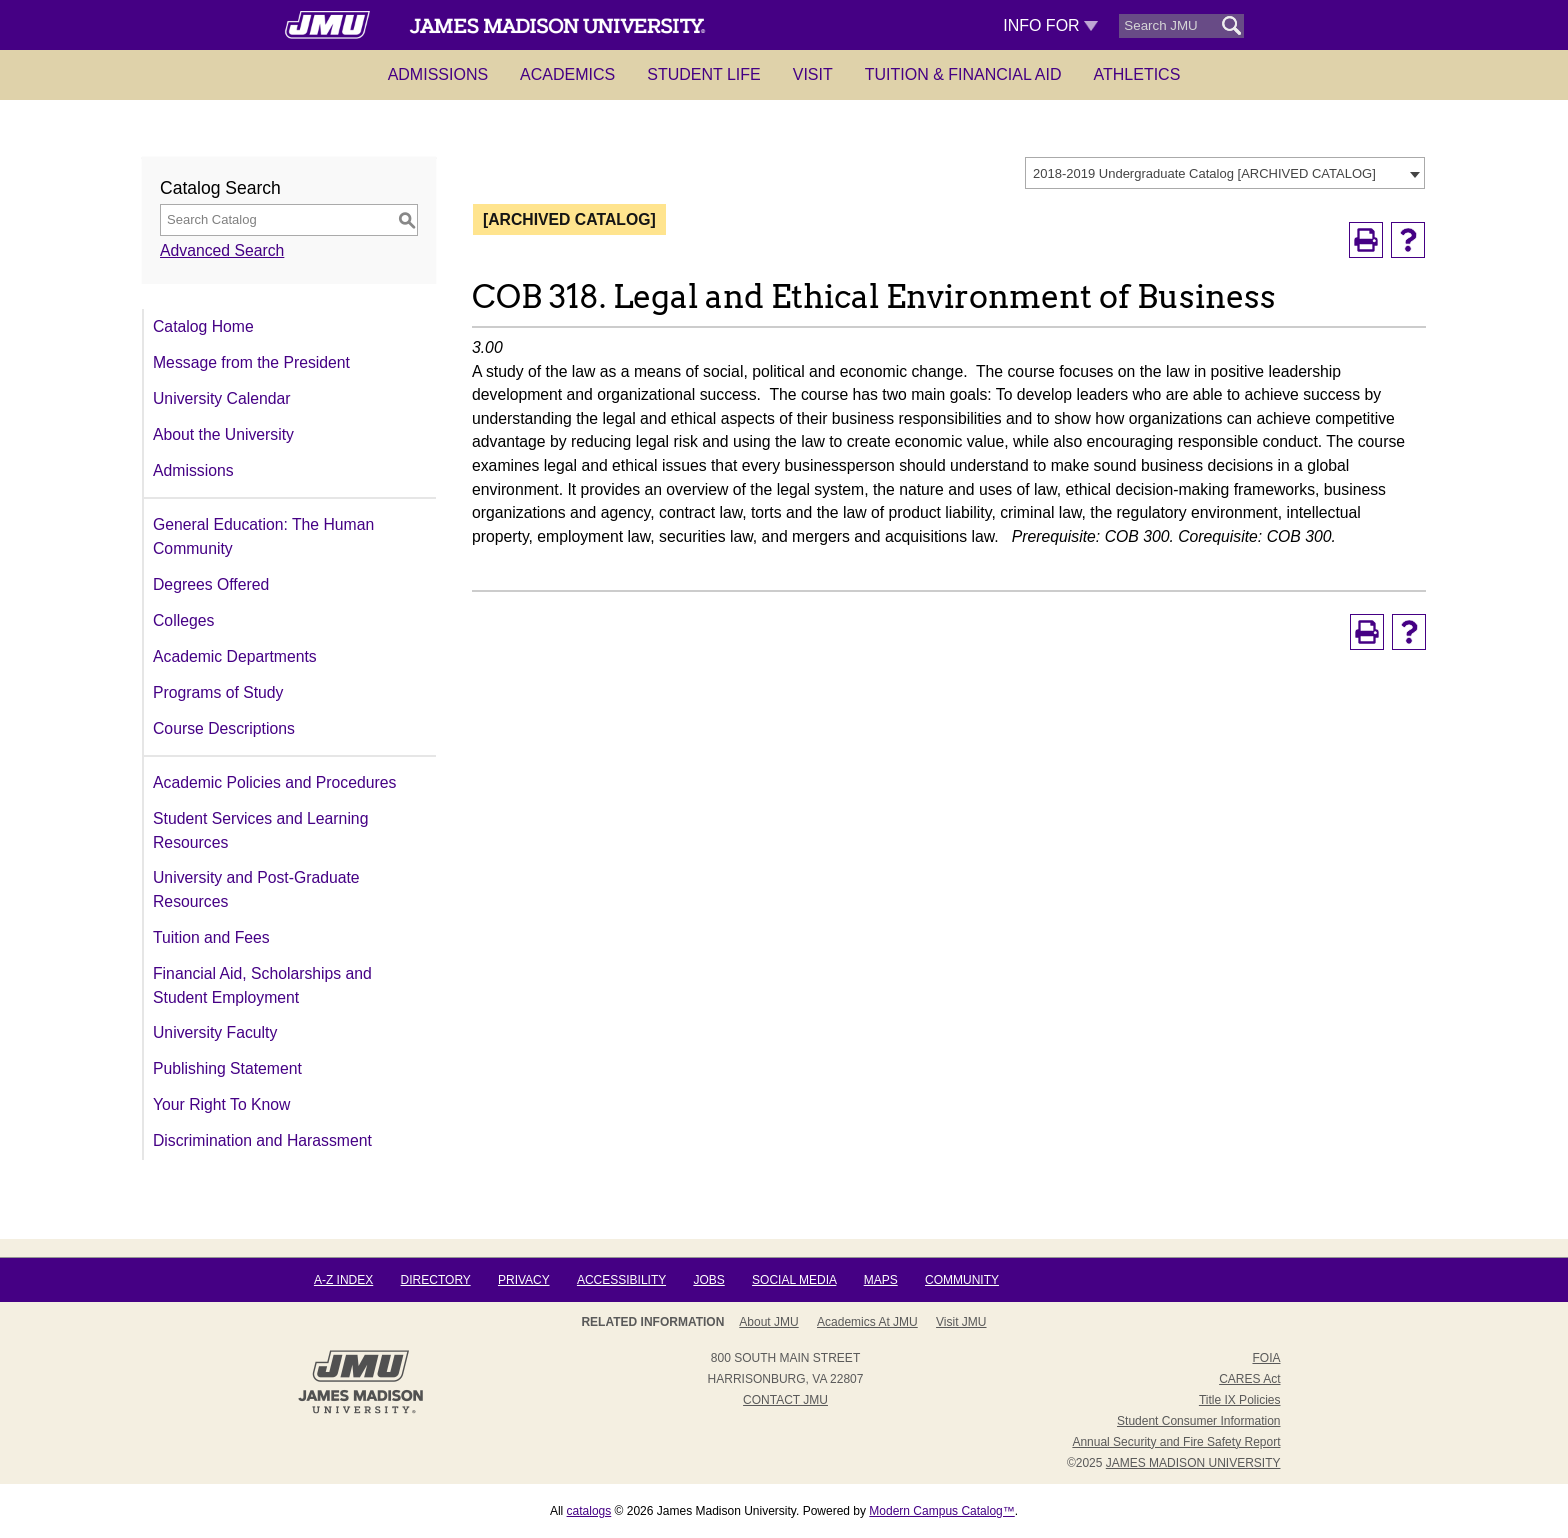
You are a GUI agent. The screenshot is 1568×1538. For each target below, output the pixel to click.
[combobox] (1225, 173)
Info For (1050, 25)
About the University (223, 434)
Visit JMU (961, 1322)
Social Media (794, 1280)
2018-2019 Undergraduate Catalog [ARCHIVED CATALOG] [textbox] (1204, 173)
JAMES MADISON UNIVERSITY (1193, 1463)
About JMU (768, 1322)
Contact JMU (785, 1400)
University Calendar (221, 398)
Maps (881, 1280)
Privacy (524, 1280)
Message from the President (251, 362)
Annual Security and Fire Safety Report (1176, 1442)
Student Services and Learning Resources (260, 830)
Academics (567, 74)
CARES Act (1249, 1379)
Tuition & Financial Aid (963, 74)
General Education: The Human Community (263, 536)
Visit (813, 74)
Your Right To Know (221, 1104)
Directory (436, 1280)
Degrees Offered (211, 584)
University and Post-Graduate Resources (256, 889)
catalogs (589, 1511)
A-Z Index (343, 1280)
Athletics (1137, 74)
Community (962, 1280)
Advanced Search (222, 250)
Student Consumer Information (1198, 1421)
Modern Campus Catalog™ (941, 1511)
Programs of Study (218, 692)
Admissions (438, 74)
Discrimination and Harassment (262, 1140)
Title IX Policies (1240, 1400)
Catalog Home (203, 326)
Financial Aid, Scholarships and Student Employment (262, 985)
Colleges (183, 620)
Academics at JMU (867, 1322)
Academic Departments (235, 656)
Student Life (704, 74)
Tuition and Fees (211, 937)
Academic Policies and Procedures (274, 782)
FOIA (1266, 1358)
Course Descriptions (224, 728)
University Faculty (215, 1032)
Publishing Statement (227, 1068)
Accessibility (621, 1280)
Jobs (708, 1280)
